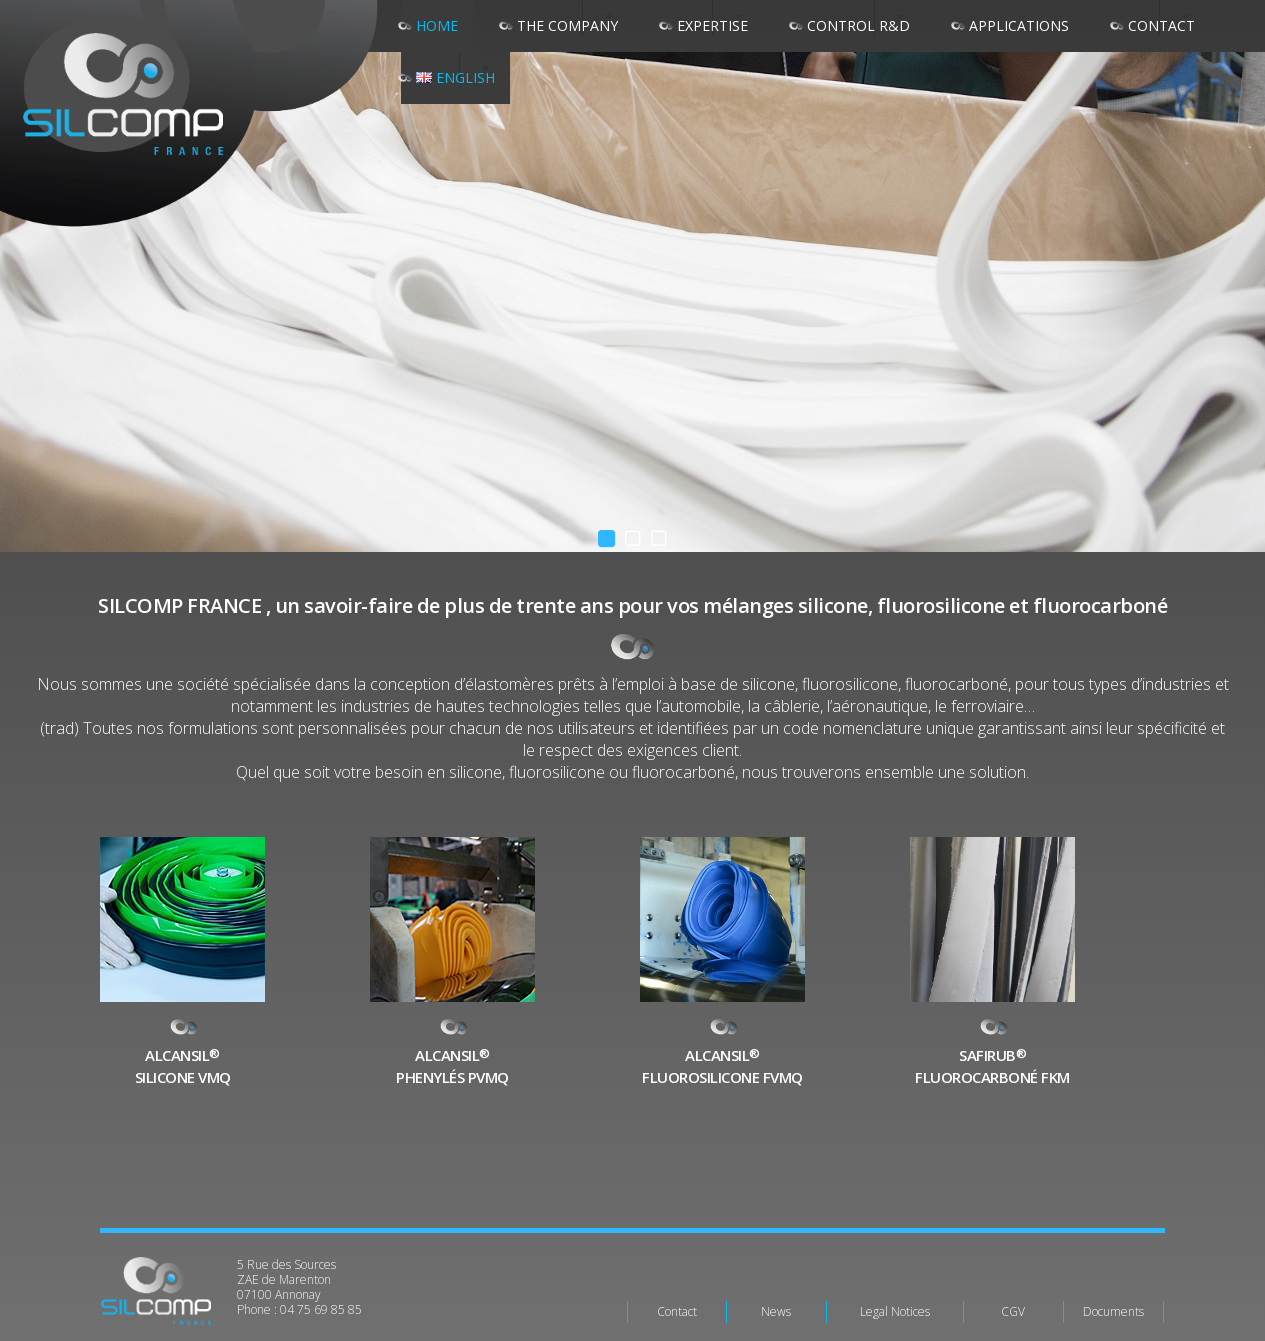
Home (437, 25)
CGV (1013, 1311)
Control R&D (858, 25)
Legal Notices (895, 1311)
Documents (1113, 1311)
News (776, 1311)
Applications (1019, 25)
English (455, 77)
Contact (677, 1311)
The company (567, 25)
